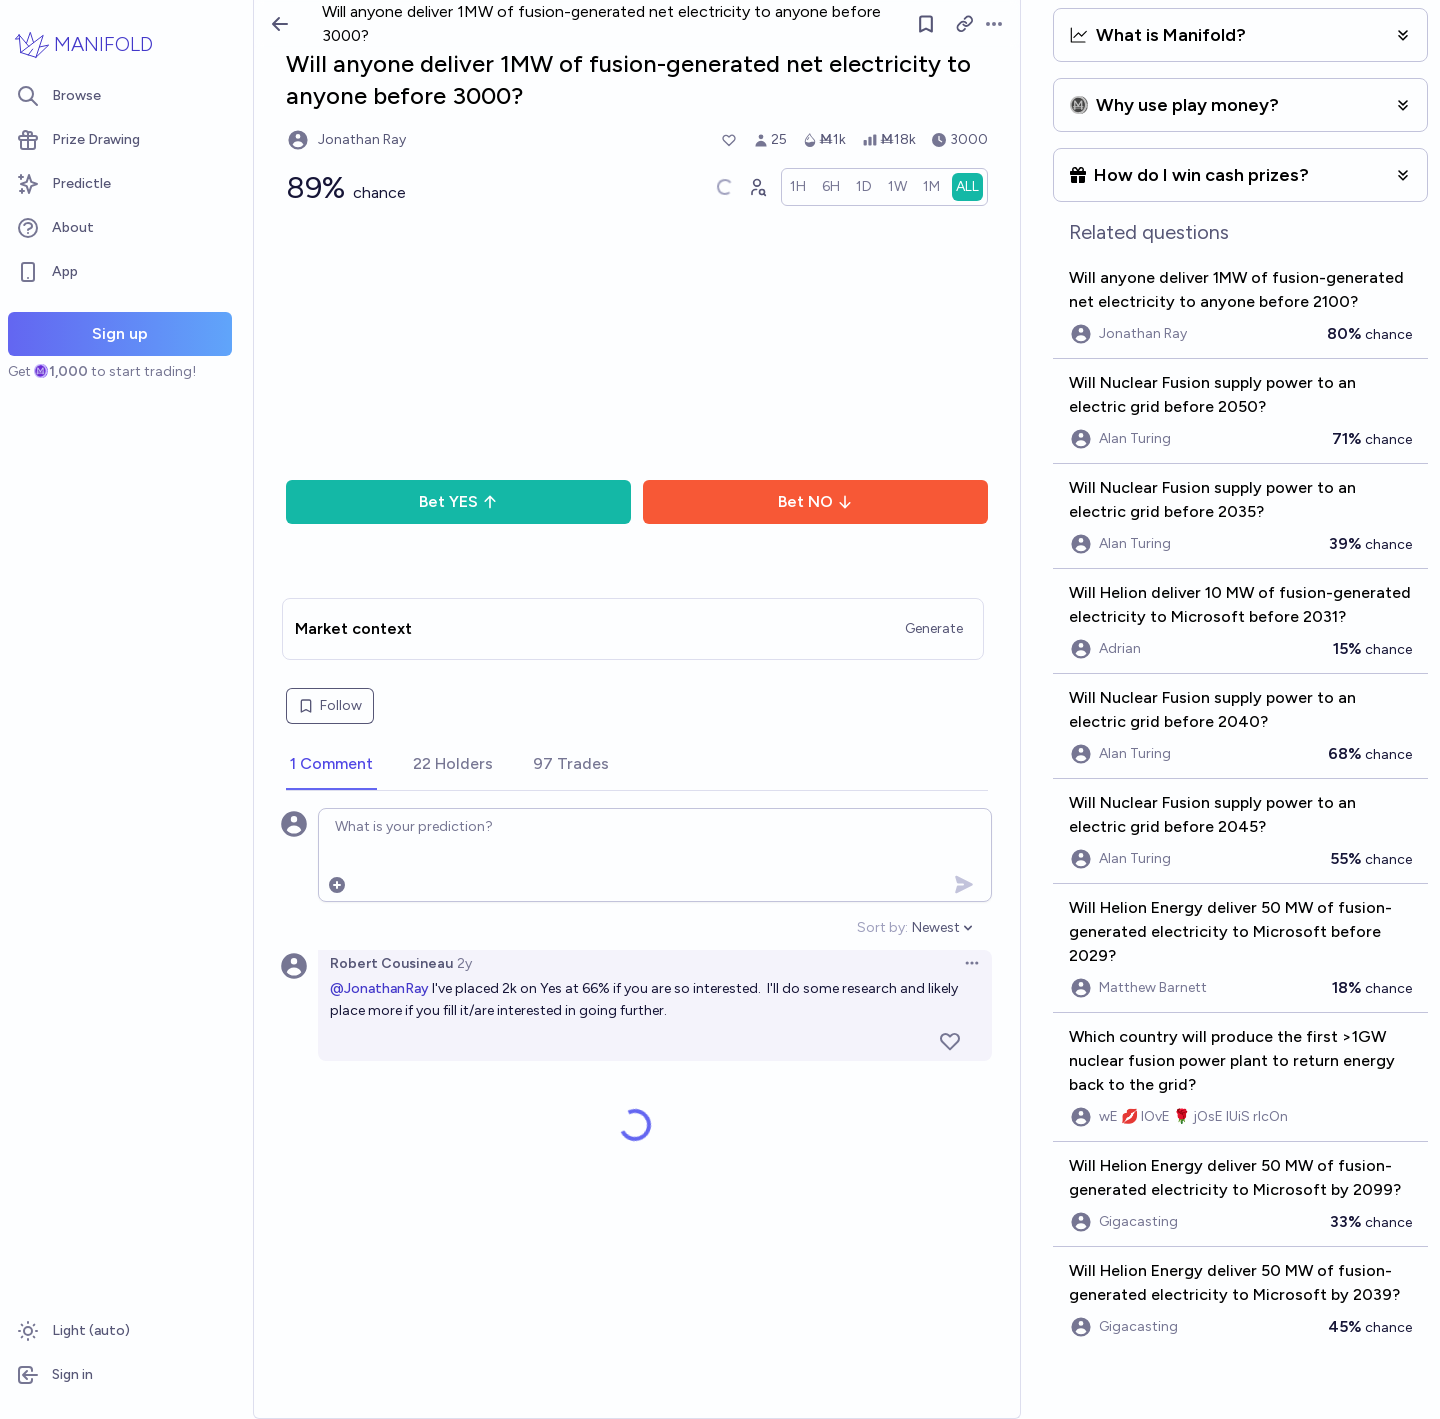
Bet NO (815, 501)
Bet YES (458, 501)
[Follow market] (926, 24)
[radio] (798, 187)
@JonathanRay (379, 988)
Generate (934, 628)
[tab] (331, 765)
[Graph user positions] (757, 187)
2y (464, 963)
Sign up (120, 333)
